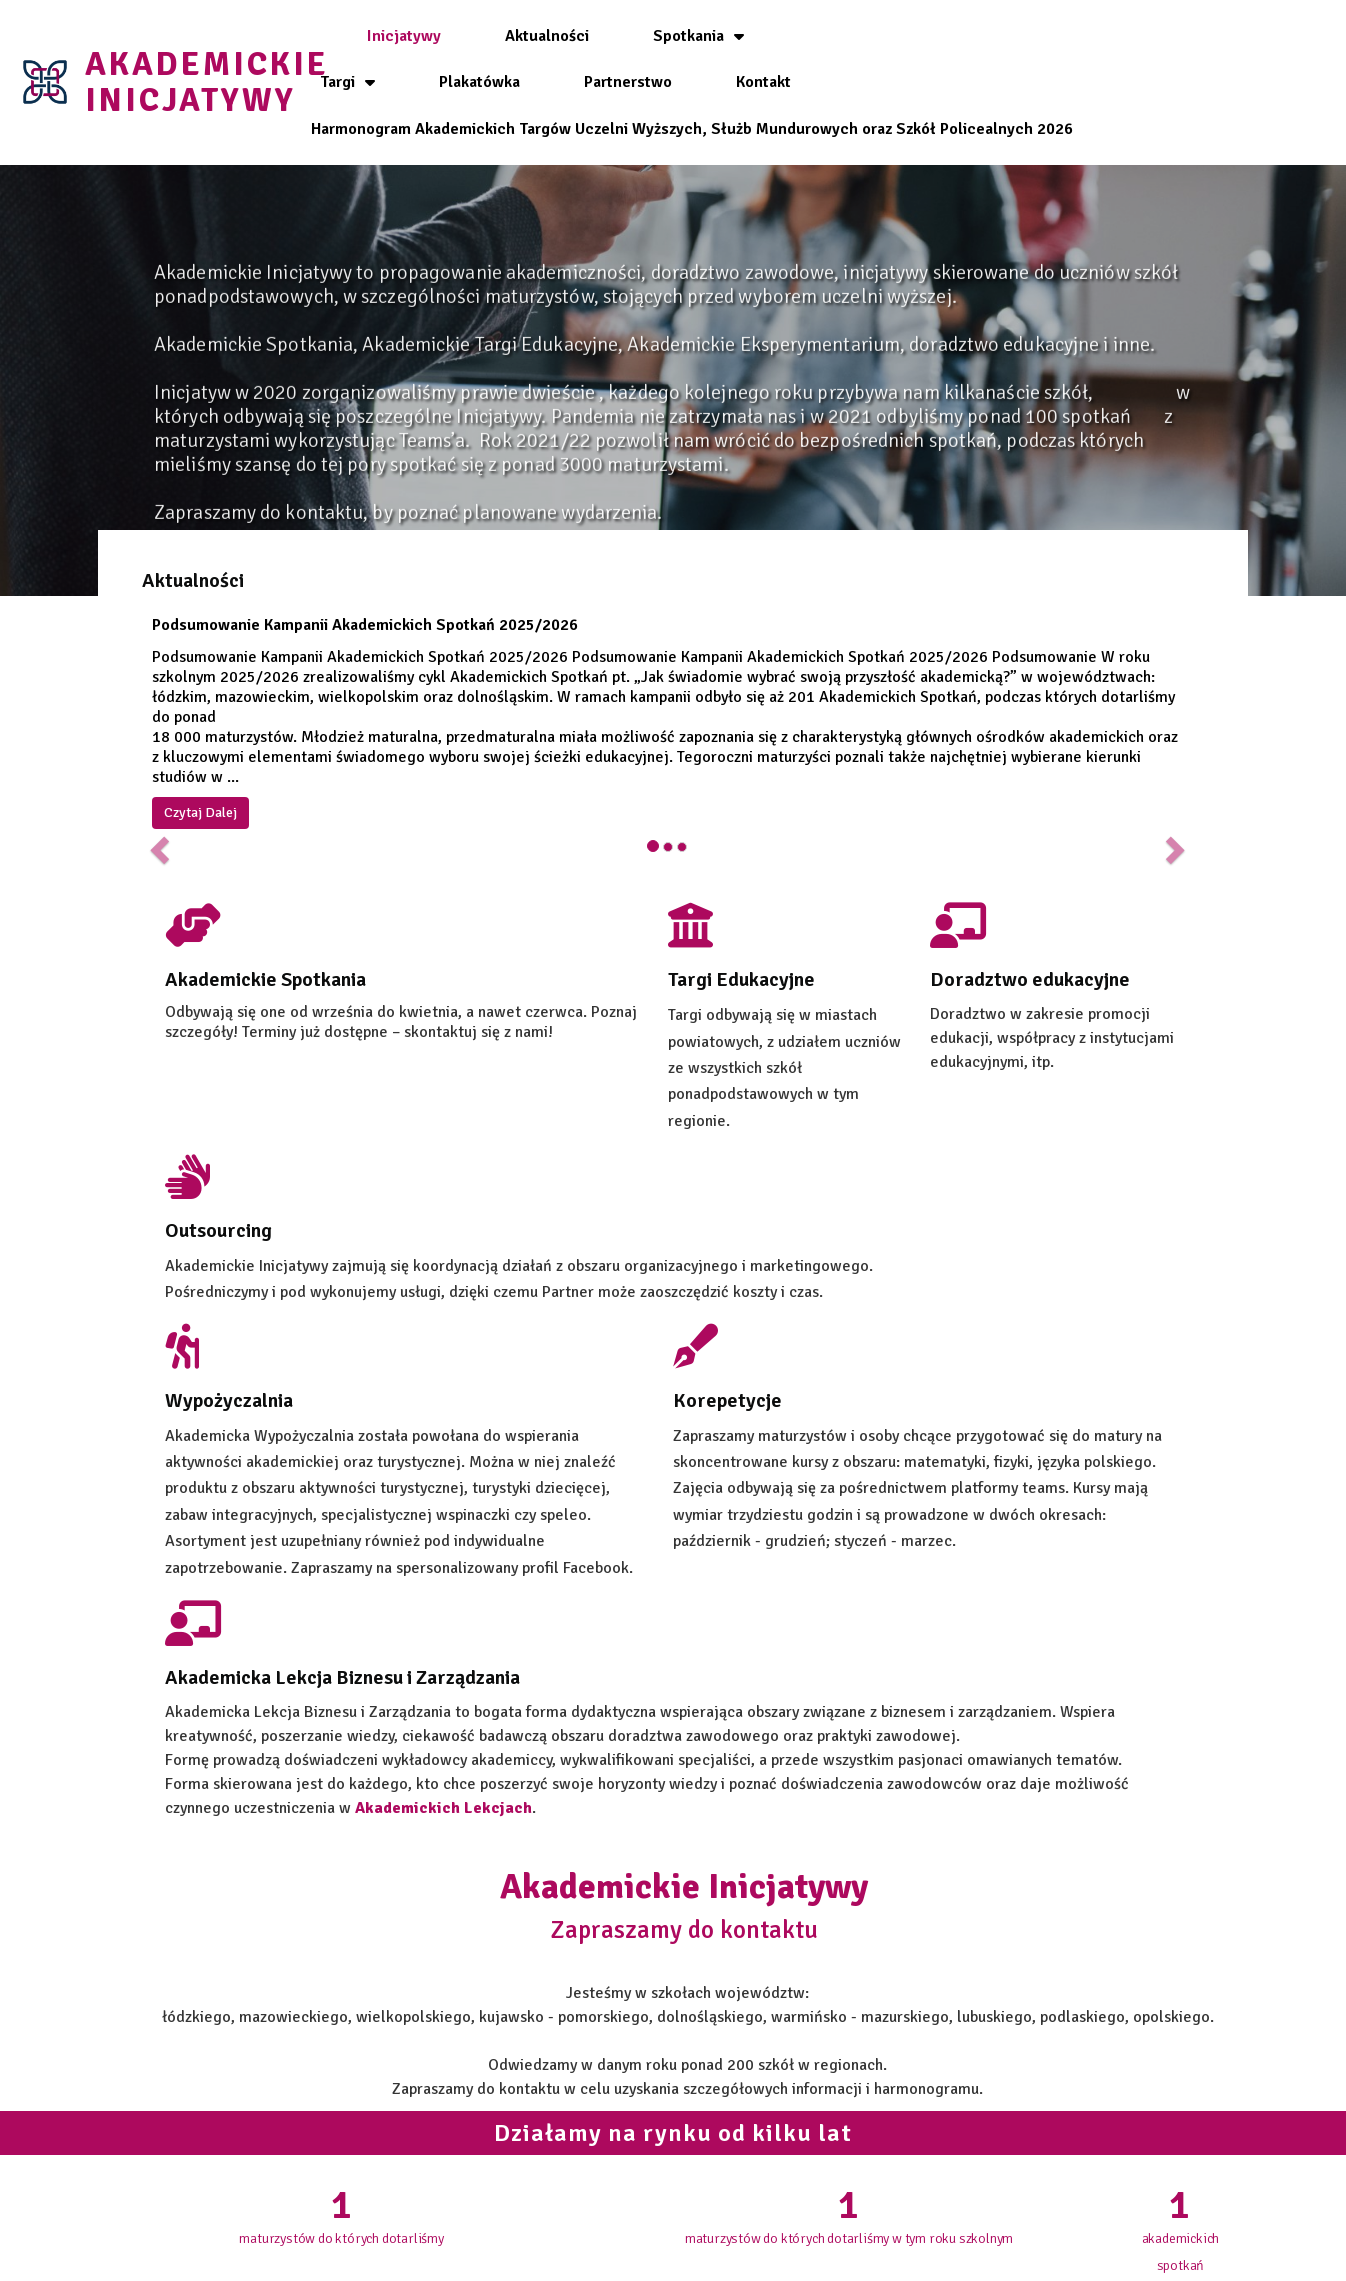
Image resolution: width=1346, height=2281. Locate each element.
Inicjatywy (385, 33)
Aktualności (528, 33)
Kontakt (744, 79)
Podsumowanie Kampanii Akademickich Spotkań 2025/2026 (379, 584)
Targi (816, 33)
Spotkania (679, 33)
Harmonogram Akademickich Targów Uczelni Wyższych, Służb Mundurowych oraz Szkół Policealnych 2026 (744, 126)
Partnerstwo (1097, 33)
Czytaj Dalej (214, 771)
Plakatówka (948, 33)
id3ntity (931, 2259)
